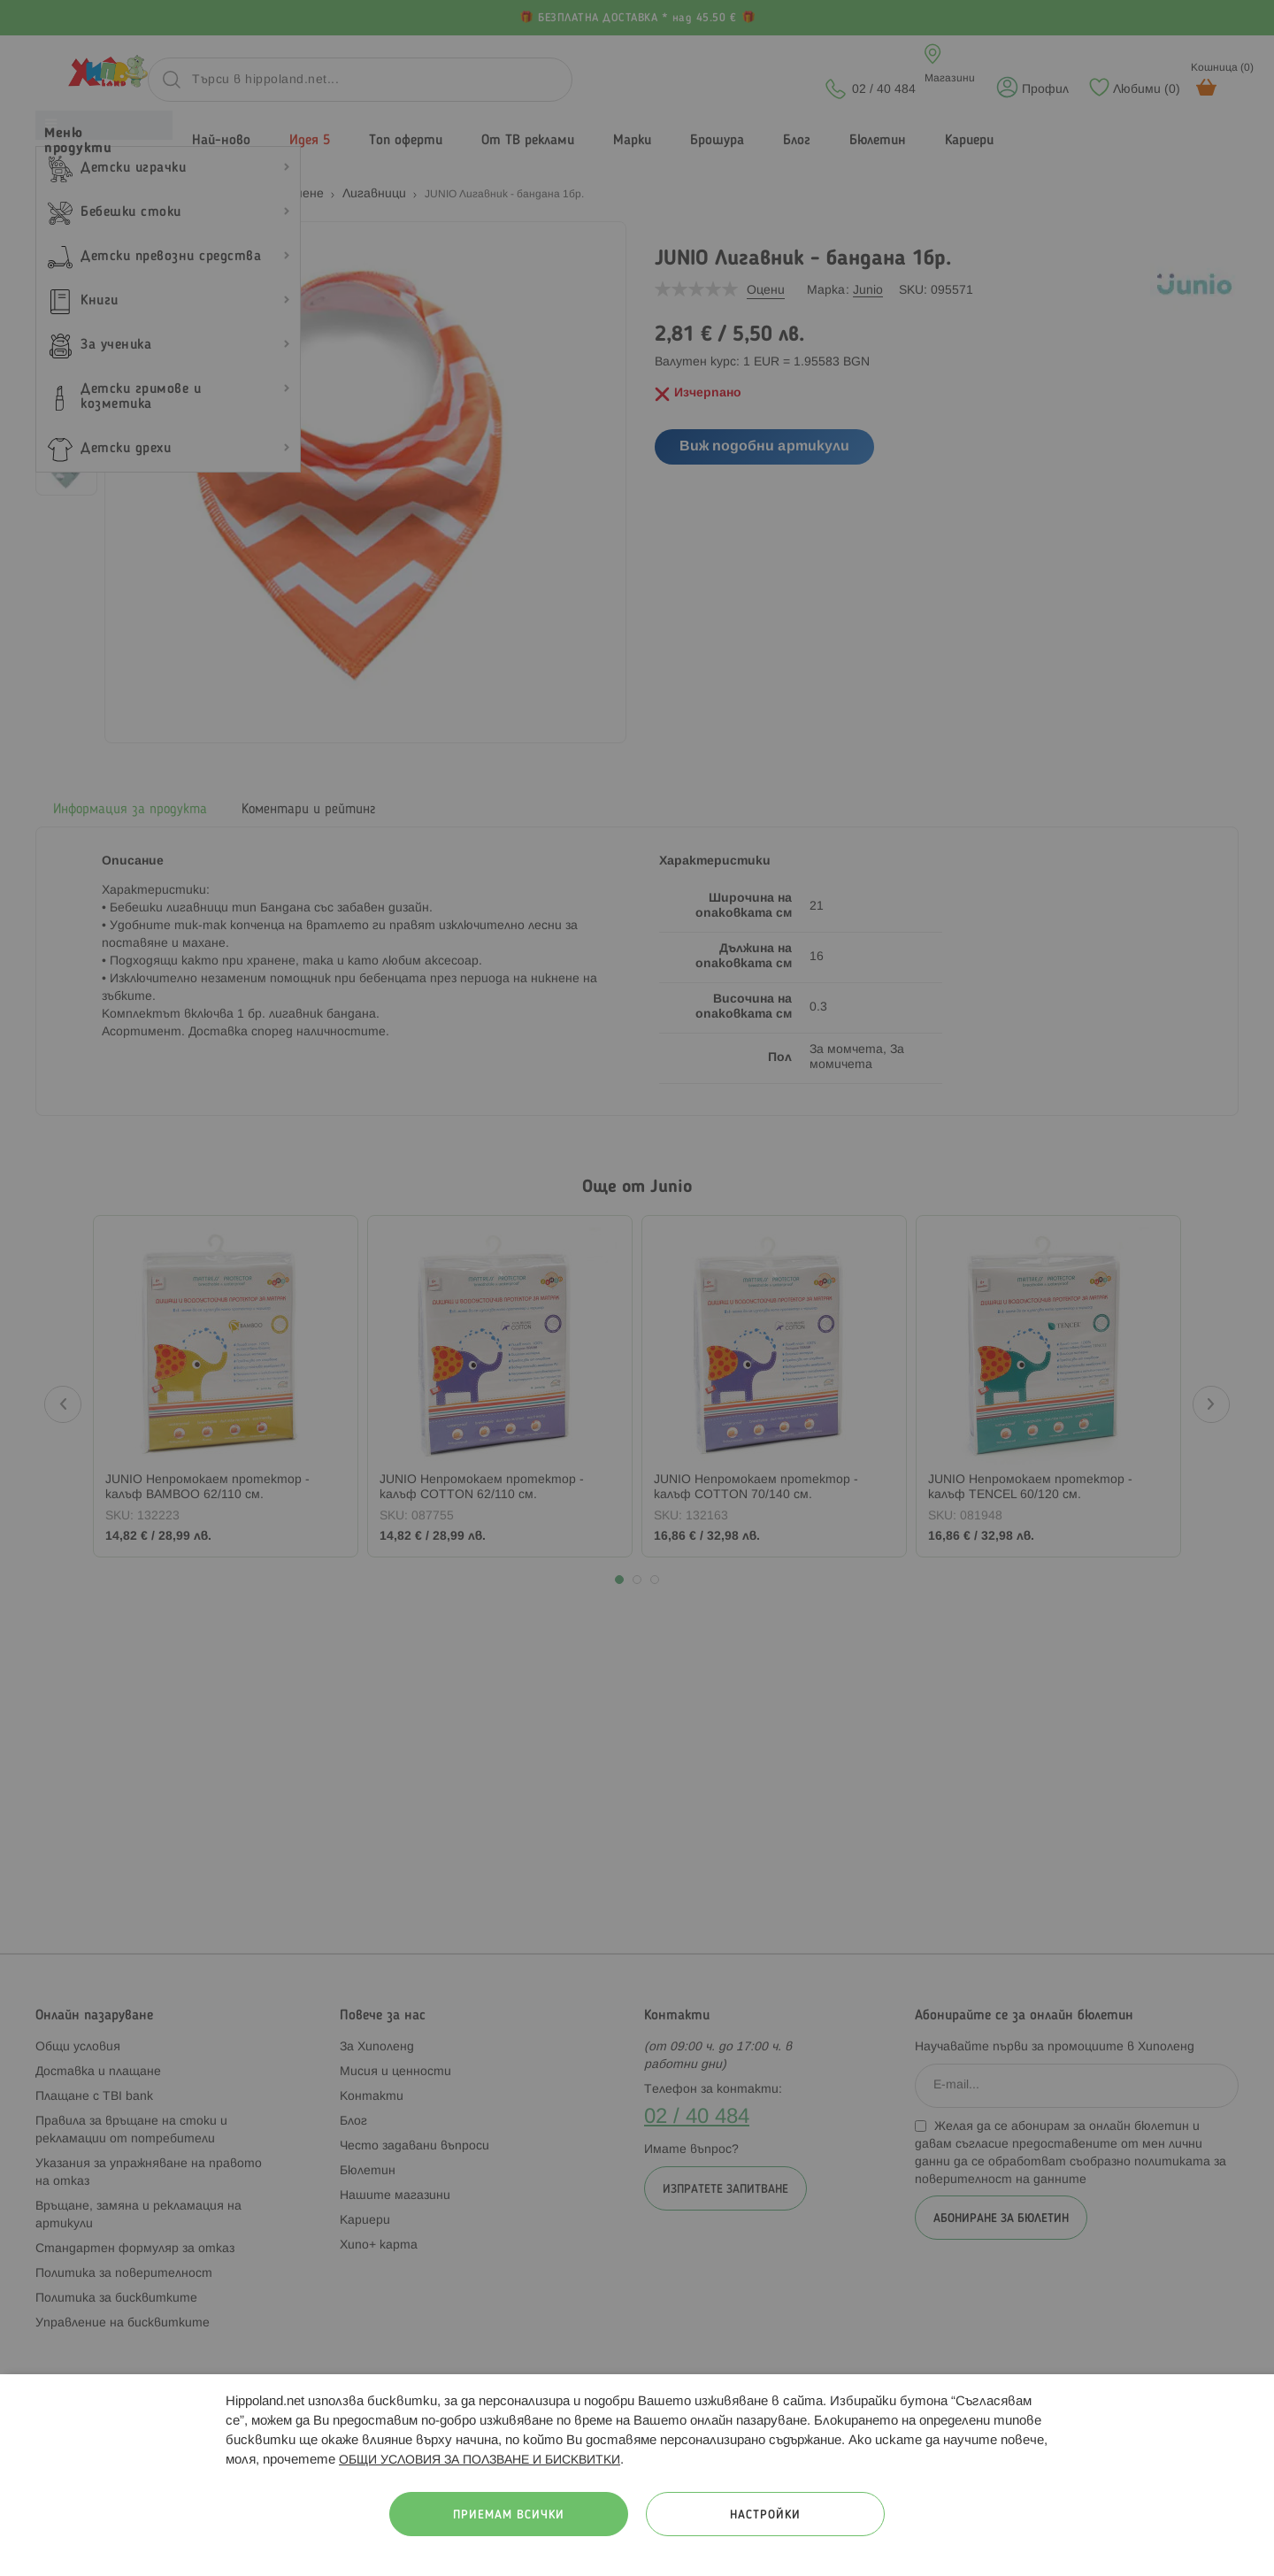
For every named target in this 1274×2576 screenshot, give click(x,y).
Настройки (765, 2515)
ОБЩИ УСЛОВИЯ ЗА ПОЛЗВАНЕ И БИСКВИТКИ (479, 2460)
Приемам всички (508, 2515)
